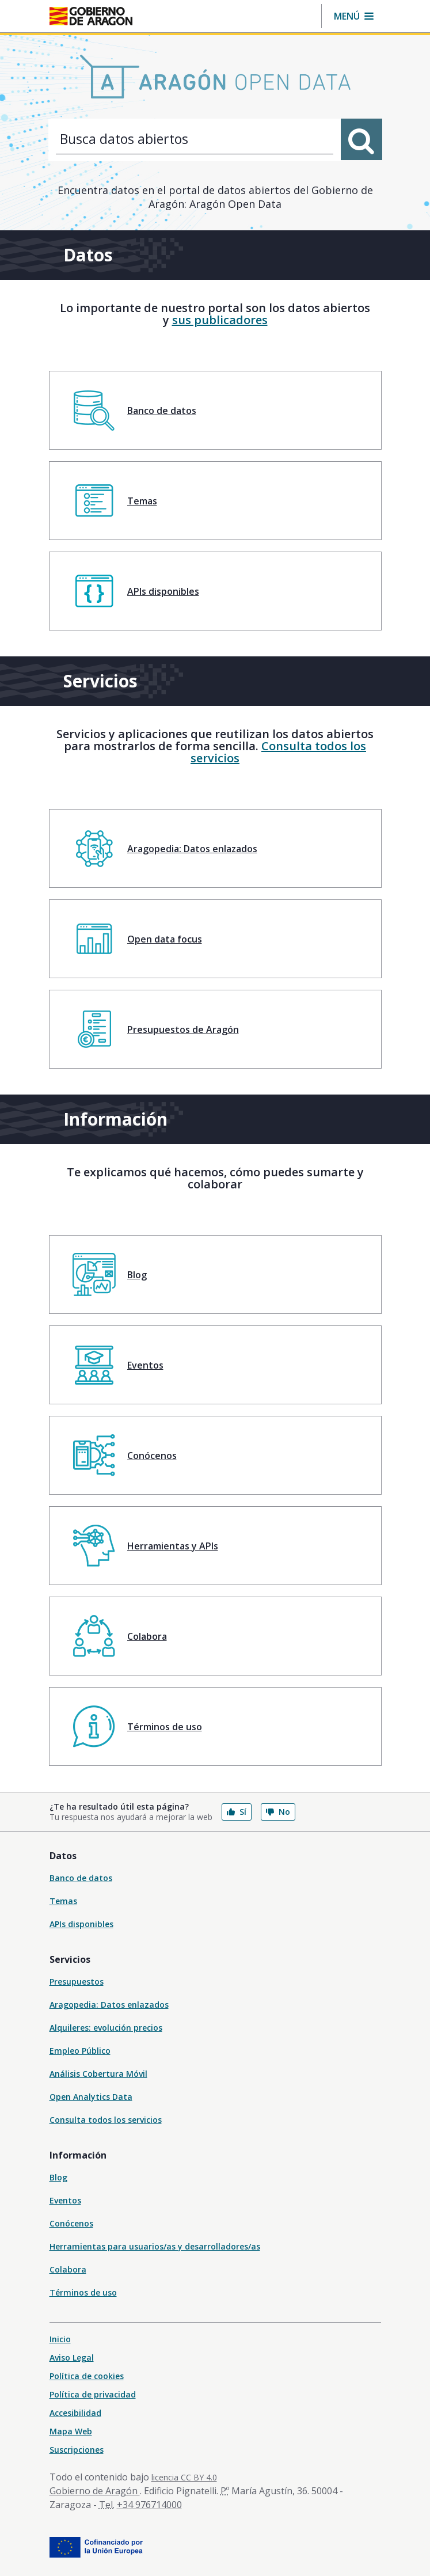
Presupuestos (77, 1981)
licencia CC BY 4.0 (184, 2477)
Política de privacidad (93, 2394)
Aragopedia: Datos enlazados (109, 2004)
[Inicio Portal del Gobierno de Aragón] (91, 16)
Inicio (60, 2339)
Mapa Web (71, 2431)
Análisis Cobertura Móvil (98, 2073)
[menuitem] (215, 410)
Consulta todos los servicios (278, 752)
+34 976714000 (149, 2504)
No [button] (278, 1811)
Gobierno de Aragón (95, 2490)
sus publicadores (220, 320)
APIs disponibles (81, 1923)
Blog (58, 2177)
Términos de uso (83, 2292)
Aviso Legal (72, 2357)
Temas (63, 1900)
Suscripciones (77, 2449)
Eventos (65, 2200)
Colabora (68, 2269)
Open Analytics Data (91, 2096)
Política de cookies (87, 2375)
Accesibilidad (75, 2412)
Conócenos (71, 2223)
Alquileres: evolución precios (106, 2027)
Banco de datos (81, 1877)
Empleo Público (80, 2050)
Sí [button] (236, 1811)
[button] (353, 16)
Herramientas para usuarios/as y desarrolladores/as (155, 2246)
